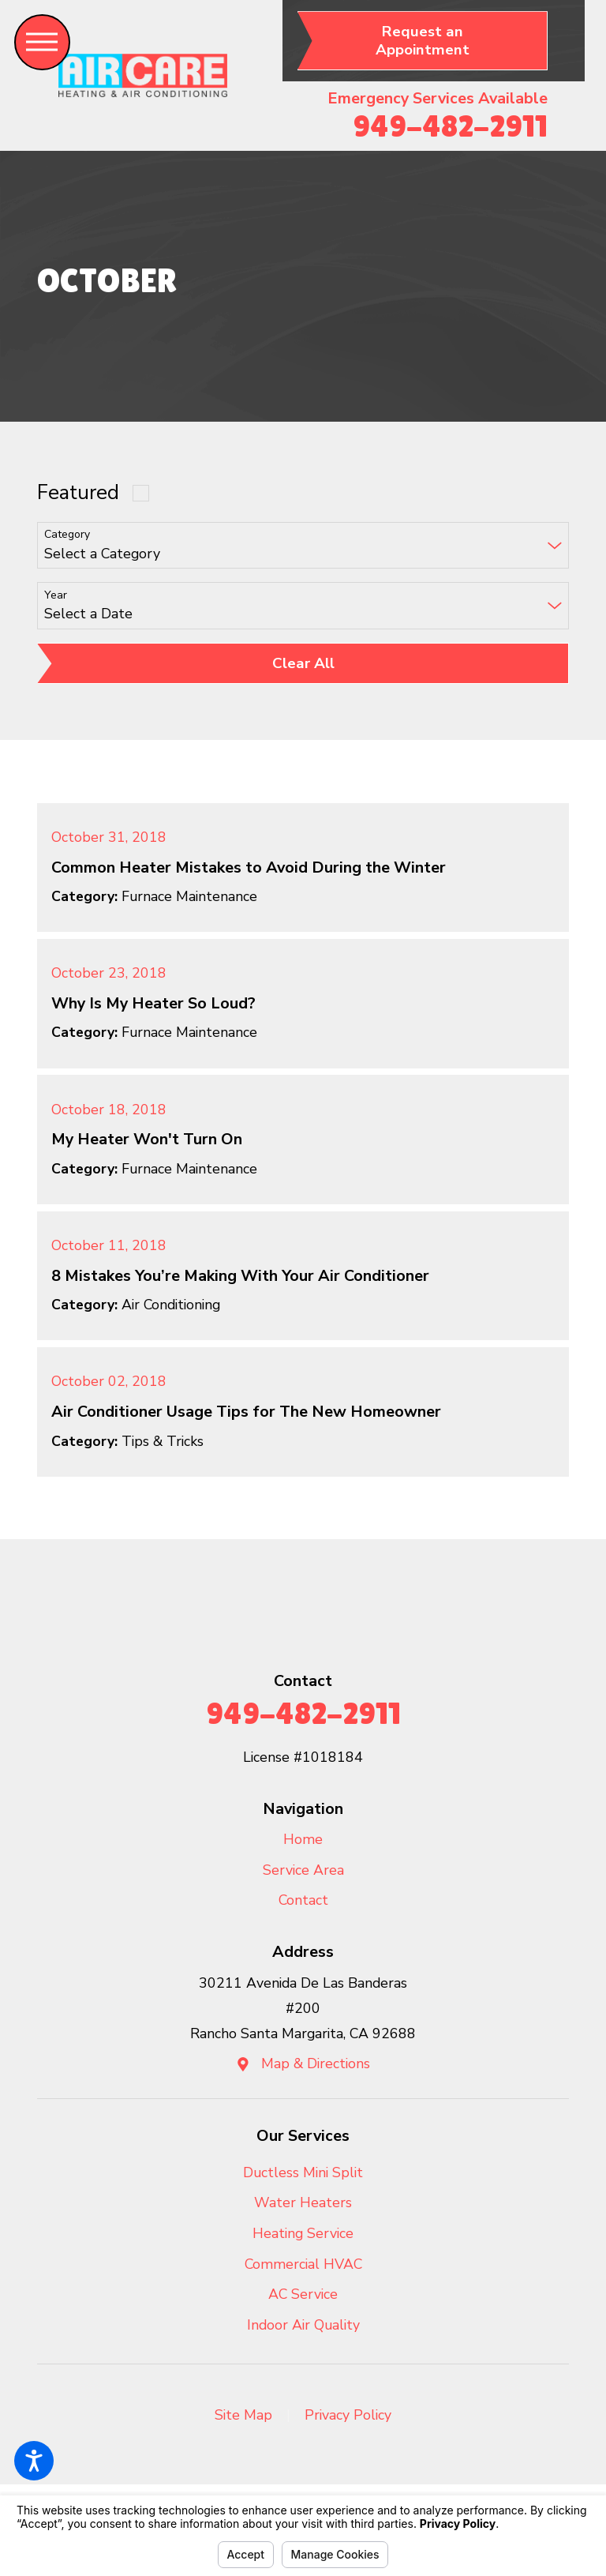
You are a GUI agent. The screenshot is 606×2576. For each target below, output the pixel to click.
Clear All (303, 663)
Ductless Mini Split (303, 2172)
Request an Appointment (422, 40)
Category (67, 535)
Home (303, 1839)
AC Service (303, 2294)
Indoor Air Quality (303, 2324)
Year (55, 596)
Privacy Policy (348, 2414)
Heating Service (303, 2233)
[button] (34, 2460)
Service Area (303, 1870)
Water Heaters (303, 2202)
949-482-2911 (450, 125)
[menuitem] (303, 1840)
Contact (303, 1900)
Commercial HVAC (303, 2264)
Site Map (243, 2414)
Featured (78, 492)
